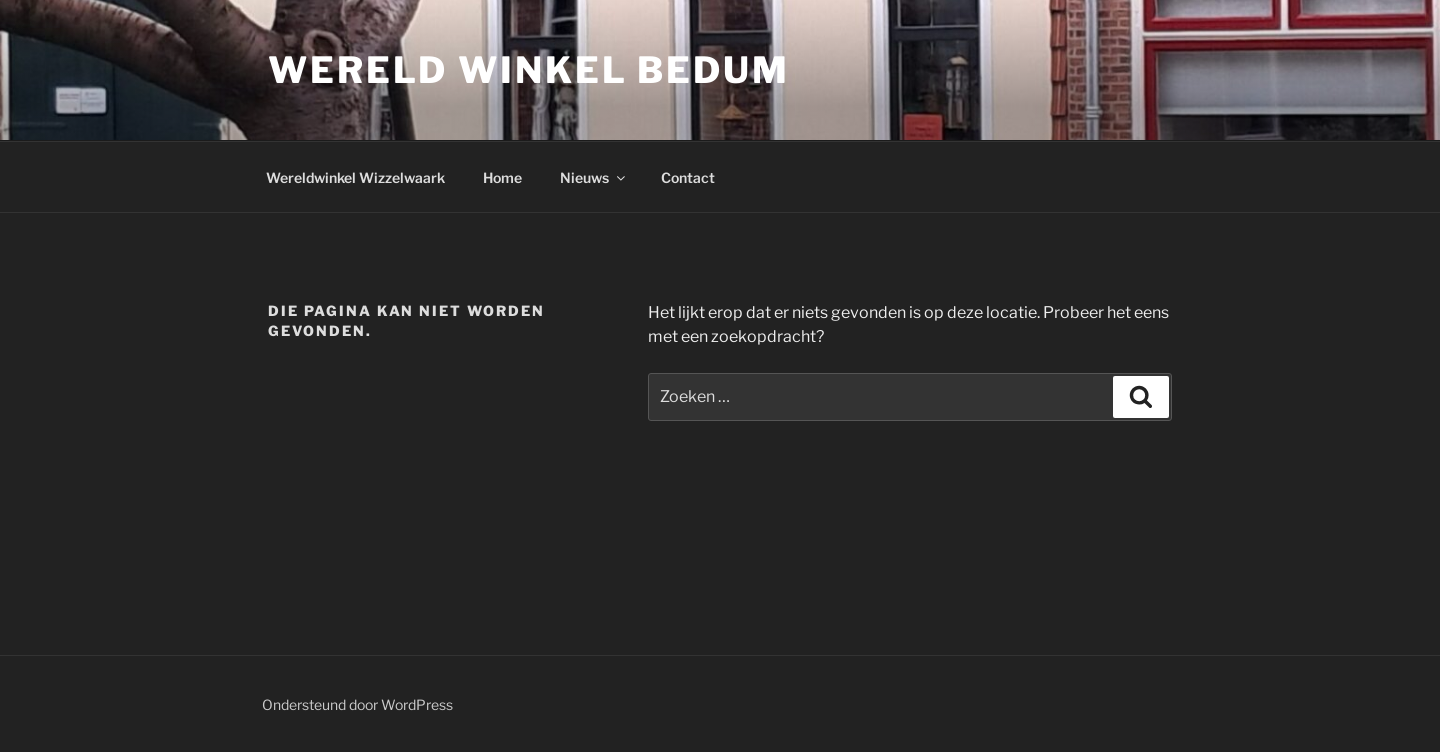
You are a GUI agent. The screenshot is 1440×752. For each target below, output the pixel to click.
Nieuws (594, 177)
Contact (688, 177)
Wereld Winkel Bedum (529, 70)
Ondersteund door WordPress (357, 704)
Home (502, 177)
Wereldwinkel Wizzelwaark (355, 177)
